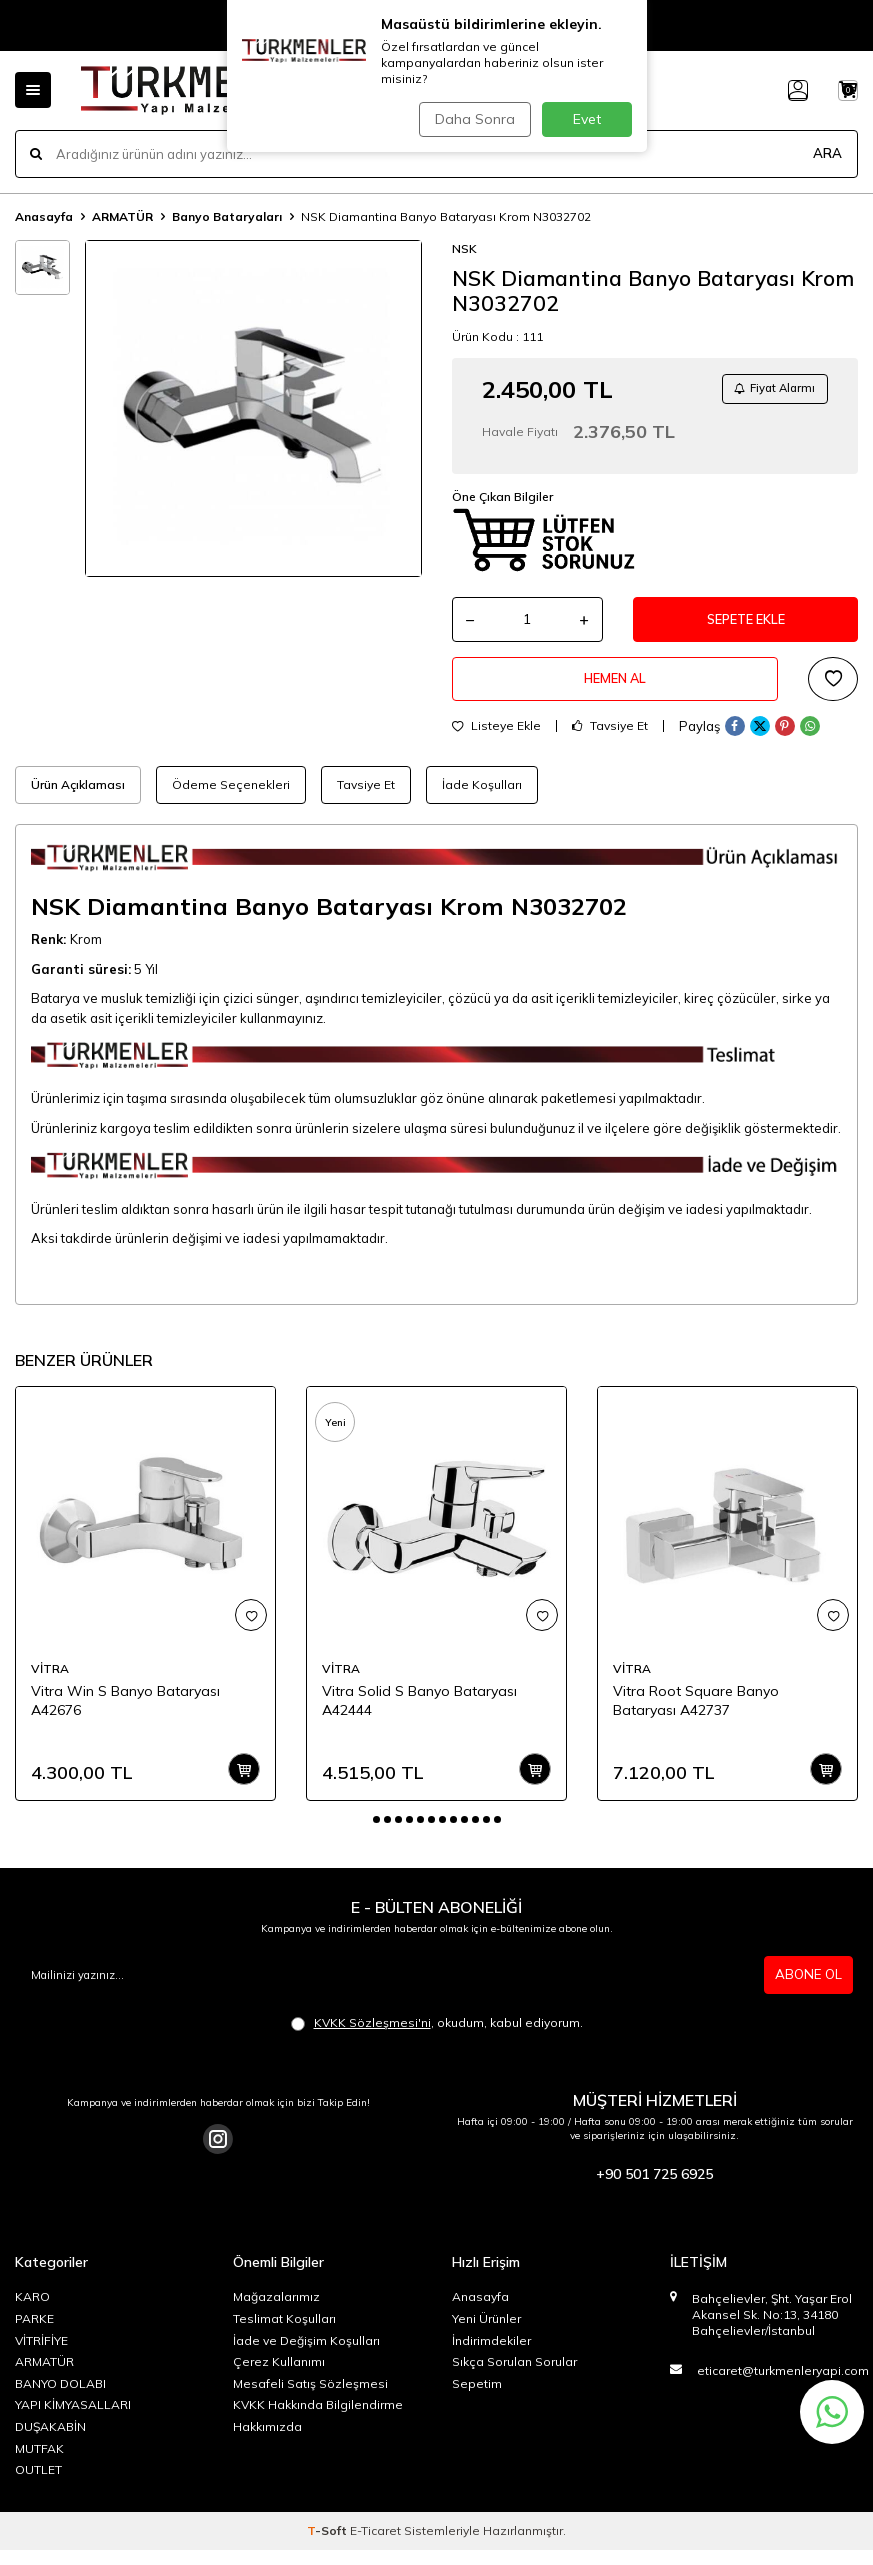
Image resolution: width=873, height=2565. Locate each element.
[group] (253, 408)
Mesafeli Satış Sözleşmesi (310, 2398)
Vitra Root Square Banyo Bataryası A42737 (696, 1715)
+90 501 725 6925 (654, 2189)
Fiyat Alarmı (769, 390)
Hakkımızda (267, 2441)
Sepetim (477, 2398)
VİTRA (50, 1683)
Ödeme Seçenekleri (231, 800)
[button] (376, 1834)
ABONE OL (807, 1989)
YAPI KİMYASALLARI (73, 2420)
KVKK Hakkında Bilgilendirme (318, 2420)
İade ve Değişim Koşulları (306, 2355)
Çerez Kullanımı (279, 2376)
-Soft (328, 2545)
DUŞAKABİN (50, 2441)
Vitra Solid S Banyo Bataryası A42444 (419, 1715)
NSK (464, 248)
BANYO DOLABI (60, 2398)
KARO (32, 2312)
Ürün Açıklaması (78, 800)
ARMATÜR (122, 216)
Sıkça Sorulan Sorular (514, 2376)
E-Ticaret (375, 2545)
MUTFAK (39, 2463)
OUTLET (38, 2484)
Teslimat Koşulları (284, 2333)
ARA (827, 154)
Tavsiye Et (610, 742)
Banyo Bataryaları (227, 216)
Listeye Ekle (496, 742)
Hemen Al (615, 691)
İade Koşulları (482, 800)
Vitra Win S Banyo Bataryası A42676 (125, 1715)
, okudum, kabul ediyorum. (437, 2038)
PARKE (34, 2333)
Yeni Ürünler (486, 2333)
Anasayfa (44, 216)
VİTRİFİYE (41, 2355)
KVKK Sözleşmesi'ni (372, 2037)
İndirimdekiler (491, 2355)
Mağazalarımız (276, 2312)
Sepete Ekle (746, 626)
